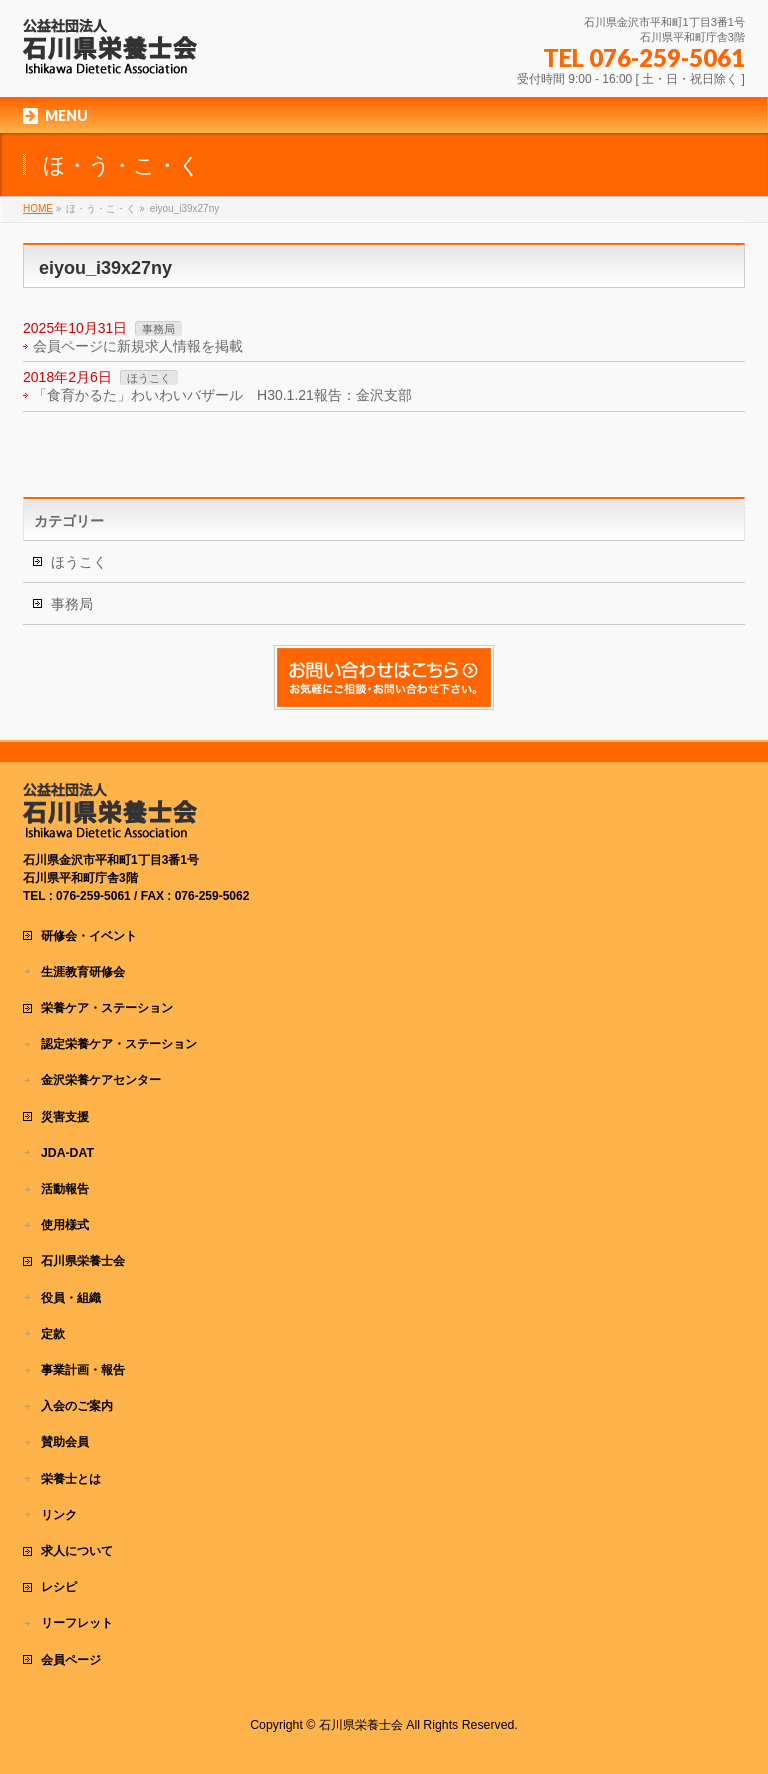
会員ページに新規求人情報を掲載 (138, 346)
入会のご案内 (77, 1406)
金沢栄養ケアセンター (101, 1080)
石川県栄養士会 (83, 1261)
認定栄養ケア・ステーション (119, 1044)
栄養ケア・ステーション (107, 1008)
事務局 (158, 329)
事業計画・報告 (83, 1370)
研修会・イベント (89, 936)
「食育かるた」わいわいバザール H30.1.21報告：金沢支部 (222, 395)
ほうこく (149, 378)
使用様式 (65, 1225)
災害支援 (65, 1117)
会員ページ (71, 1660)
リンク (59, 1515)
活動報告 (65, 1189)
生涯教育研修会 (83, 972)
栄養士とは (71, 1479)
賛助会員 (65, 1442)
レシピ (59, 1587)
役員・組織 (71, 1298)
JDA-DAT (67, 1153)
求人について (77, 1551)
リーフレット (77, 1623)
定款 (53, 1334)
